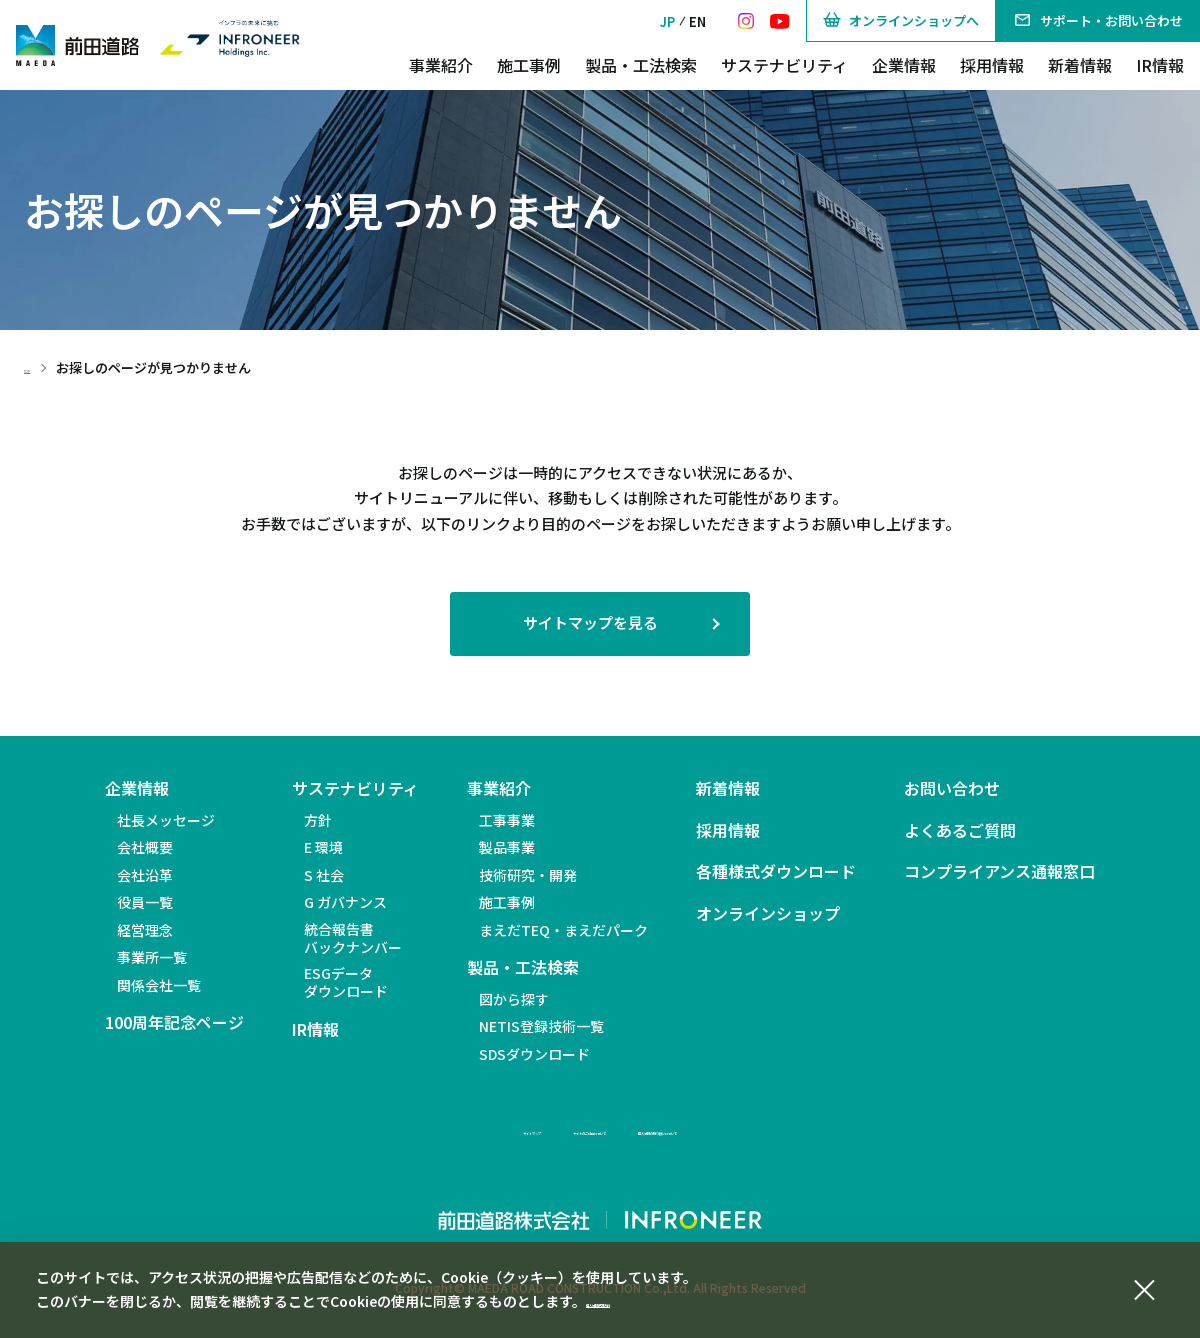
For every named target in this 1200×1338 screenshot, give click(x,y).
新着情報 (1080, 65)
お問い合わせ (952, 788)
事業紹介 (441, 65)
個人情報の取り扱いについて (751, 1129)
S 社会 (324, 875)
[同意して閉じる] (1144, 1287)
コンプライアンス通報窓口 (999, 871)
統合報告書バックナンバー (353, 938)
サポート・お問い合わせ (1098, 21)
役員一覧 (145, 902)
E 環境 (323, 847)
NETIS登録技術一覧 (541, 1026)
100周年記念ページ (174, 1022)
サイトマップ (400, 1129)
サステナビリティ (784, 65)
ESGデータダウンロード (346, 982)
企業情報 (904, 65)
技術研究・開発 (528, 875)
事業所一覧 (152, 957)
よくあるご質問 (960, 830)
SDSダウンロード (534, 1054)
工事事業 (507, 820)
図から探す (514, 999)
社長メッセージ (166, 820)
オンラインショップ (768, 913)
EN (697, 21)
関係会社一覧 (159, 985)
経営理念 (145, 930)
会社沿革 (145, 875)
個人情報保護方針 (642, 1301)
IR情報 (1160, 65)
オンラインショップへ (901, 21)
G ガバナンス (345, 902)
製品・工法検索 (641, 65)
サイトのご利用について (551, 1129)
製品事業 (507, 847)
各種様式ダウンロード (776, 871)
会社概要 (145, 847)
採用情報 (992, 65)
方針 (318, 820)
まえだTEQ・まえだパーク (563, 930)
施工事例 (529, 65)
